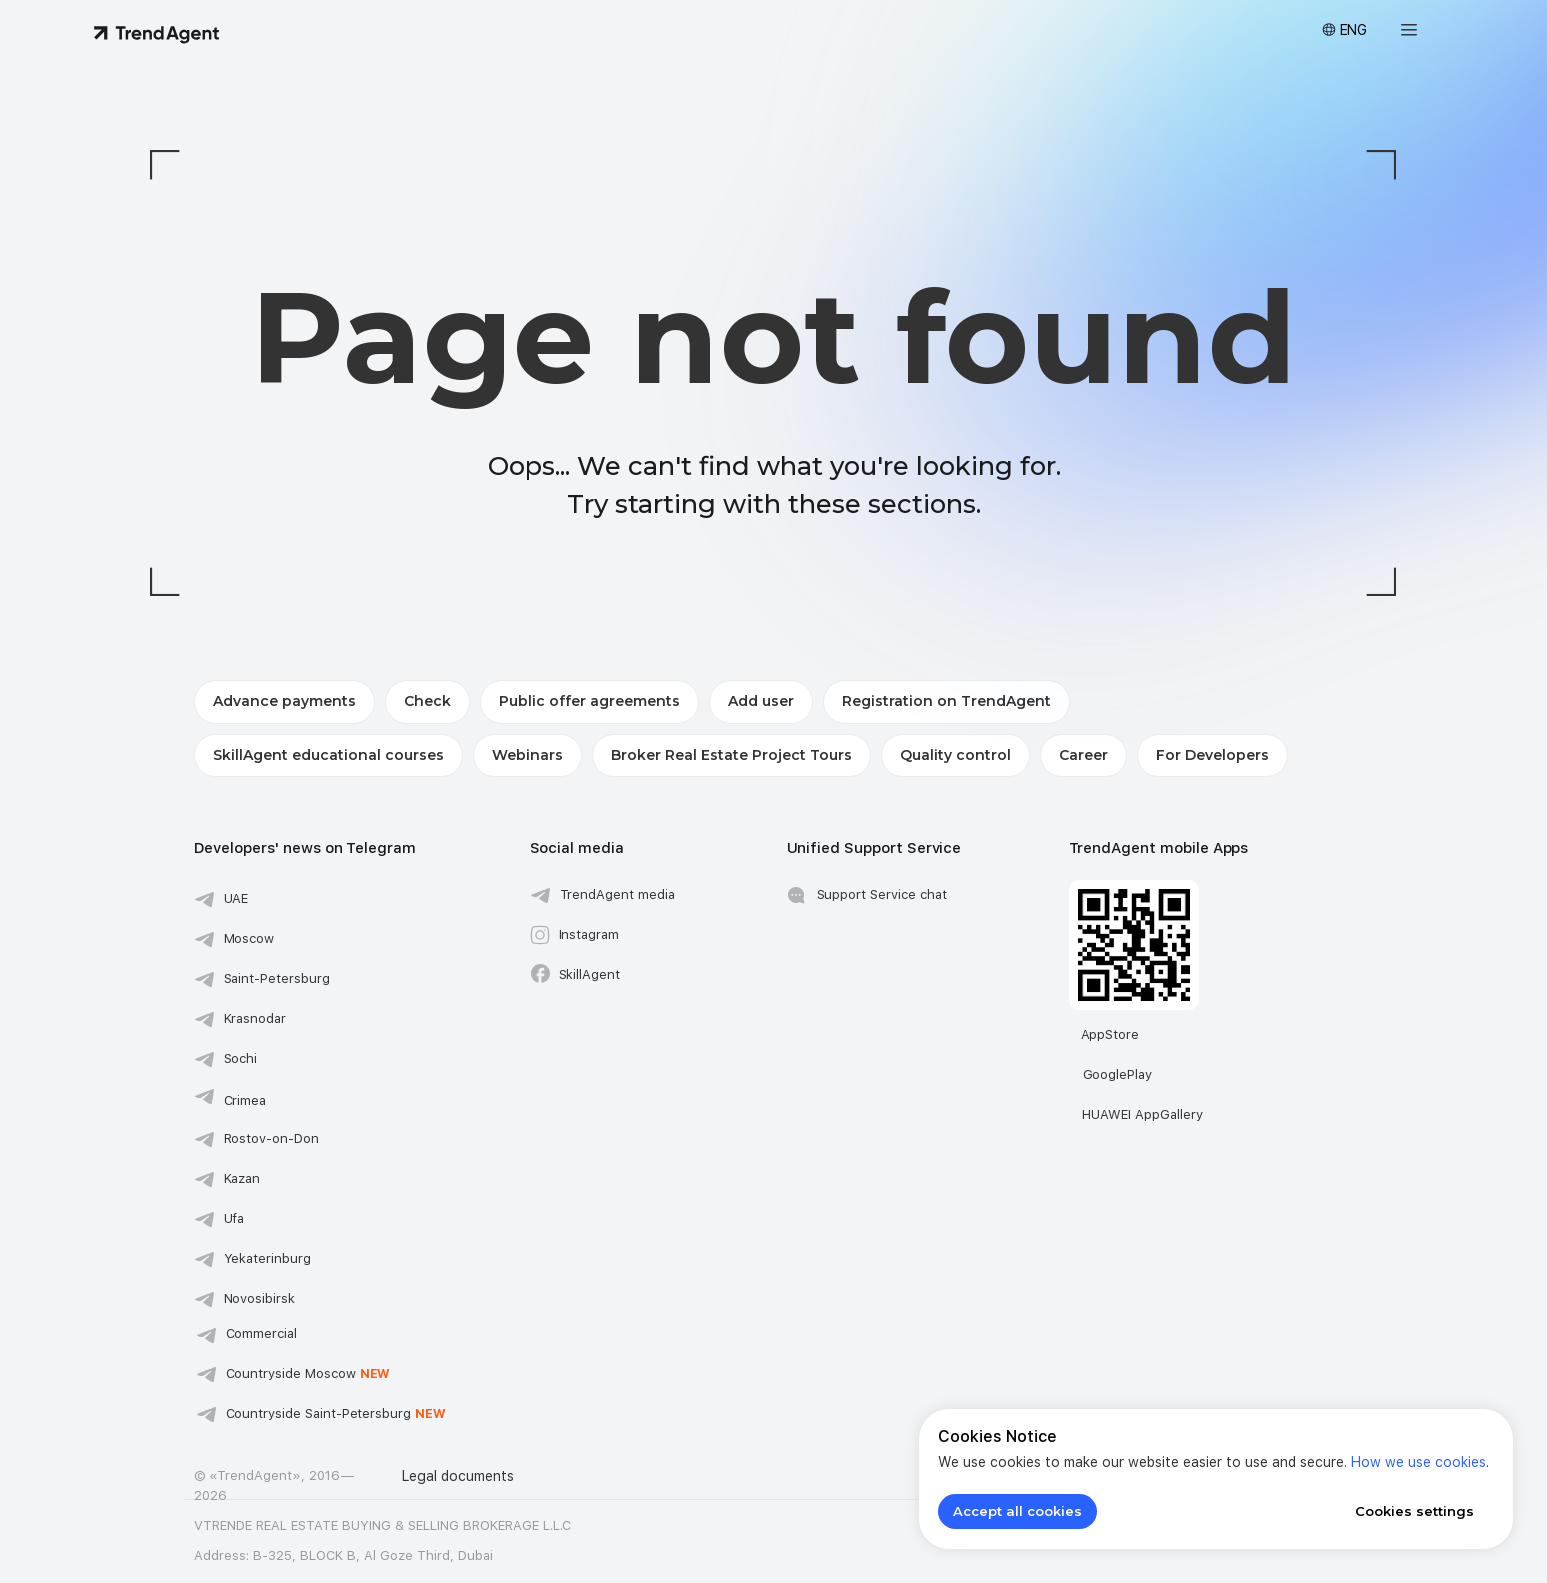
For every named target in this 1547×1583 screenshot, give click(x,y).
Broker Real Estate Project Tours (731, 755)
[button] (1409, 30)
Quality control (955, 755)
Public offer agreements (589, 701)
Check (427, 701)
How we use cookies (1418, 1462)
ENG (1353, 30)
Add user (761, 701)
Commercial (262, 1333)
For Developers (1212, 755)
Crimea (245, 1100)
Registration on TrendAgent (946, 701)
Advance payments (284, 701)
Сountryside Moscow (308, 1373)
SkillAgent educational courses (328, 755)
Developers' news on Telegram (305, 848)
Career (1083, 755)
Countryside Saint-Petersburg (336, 1413)
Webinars (527, 755)
